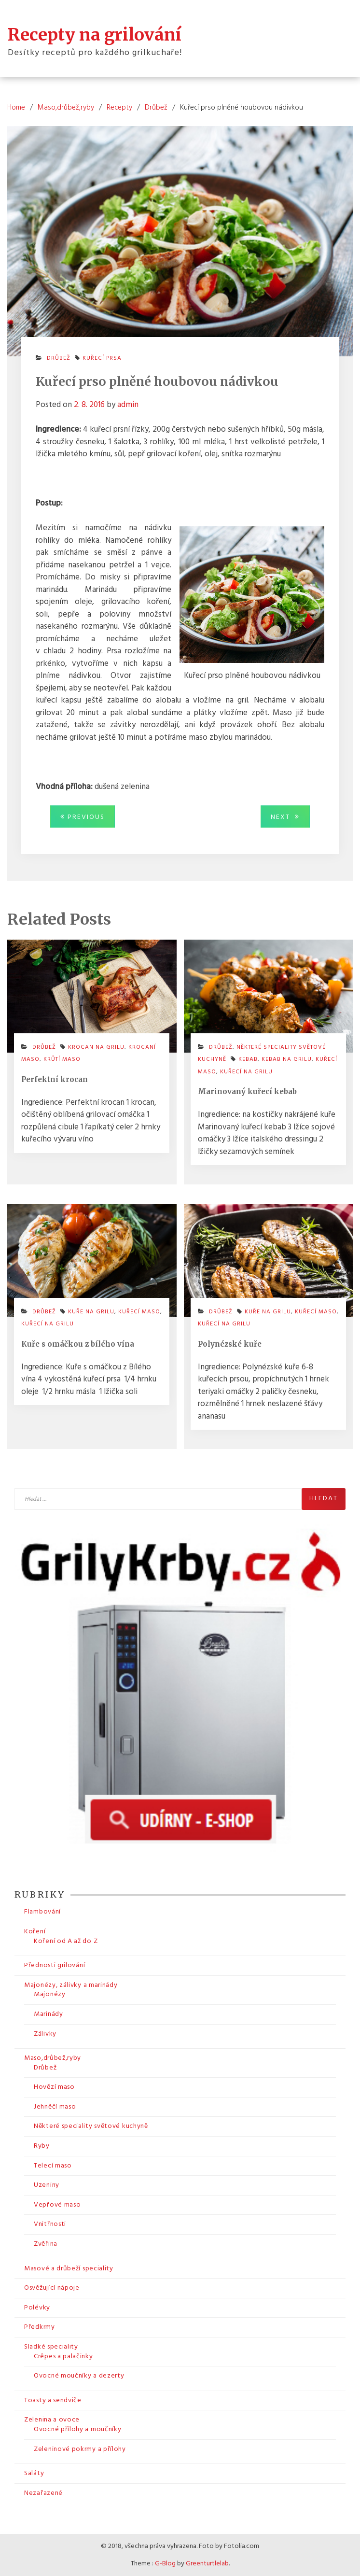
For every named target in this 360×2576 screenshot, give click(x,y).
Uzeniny (46, 2185)
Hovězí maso (54, 2087)
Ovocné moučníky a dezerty (79, 2375)
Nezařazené (43, 2493)
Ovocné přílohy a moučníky (78, 2429)
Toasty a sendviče (53, 2400)
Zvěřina (45, 2244)
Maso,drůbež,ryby (52, 2058)
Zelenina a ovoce (52, 2419)
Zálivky (45, 2034)
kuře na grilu (91, 1312)
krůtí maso (62, 1059)
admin (127, 404)
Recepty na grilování (94, 34)
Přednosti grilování (54, 1965)
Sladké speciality (51, 2346)
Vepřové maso (57, 2204)
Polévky (37, 2307)
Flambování (42, 1911)
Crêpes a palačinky (63, 2356)
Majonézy (50, 1994)
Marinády (48, 2014)
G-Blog (165, 2563)
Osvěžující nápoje (52, 2288)
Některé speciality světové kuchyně (91, 2126)
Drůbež (58, 358)
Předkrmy (39, 2327)
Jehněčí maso (55, 2106)
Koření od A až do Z (65, 1941)
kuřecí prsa (102, 358)
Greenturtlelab (207, 2563)
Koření (34, 1931)
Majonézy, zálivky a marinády (71, 1985)
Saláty (34, 2473)
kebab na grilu (287, 1059)
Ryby (42, 2146)
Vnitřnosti (50, 2224)
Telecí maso (53, 2165)
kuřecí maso (139, 1312)
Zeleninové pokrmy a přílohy (80, 2449)
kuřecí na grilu (246, 1072)
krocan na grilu (96, 1047)
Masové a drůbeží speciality (68, 2268)
